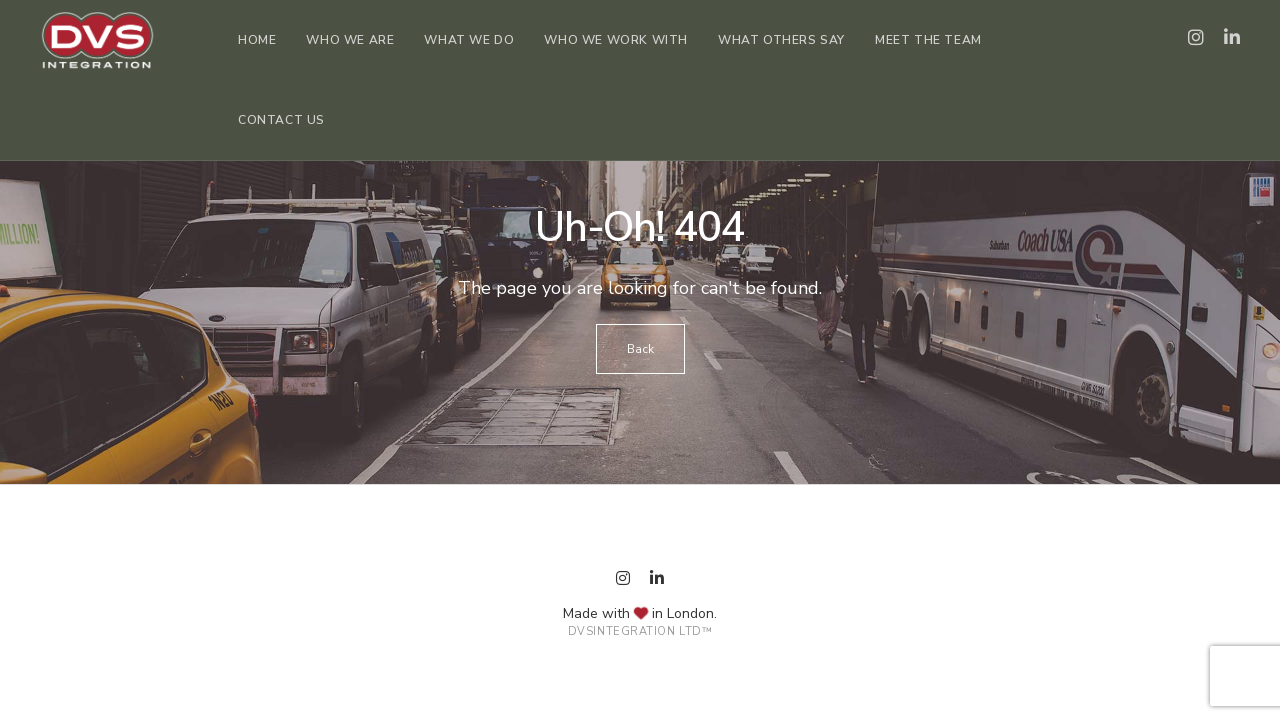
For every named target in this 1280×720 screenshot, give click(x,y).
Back (640, 349)
